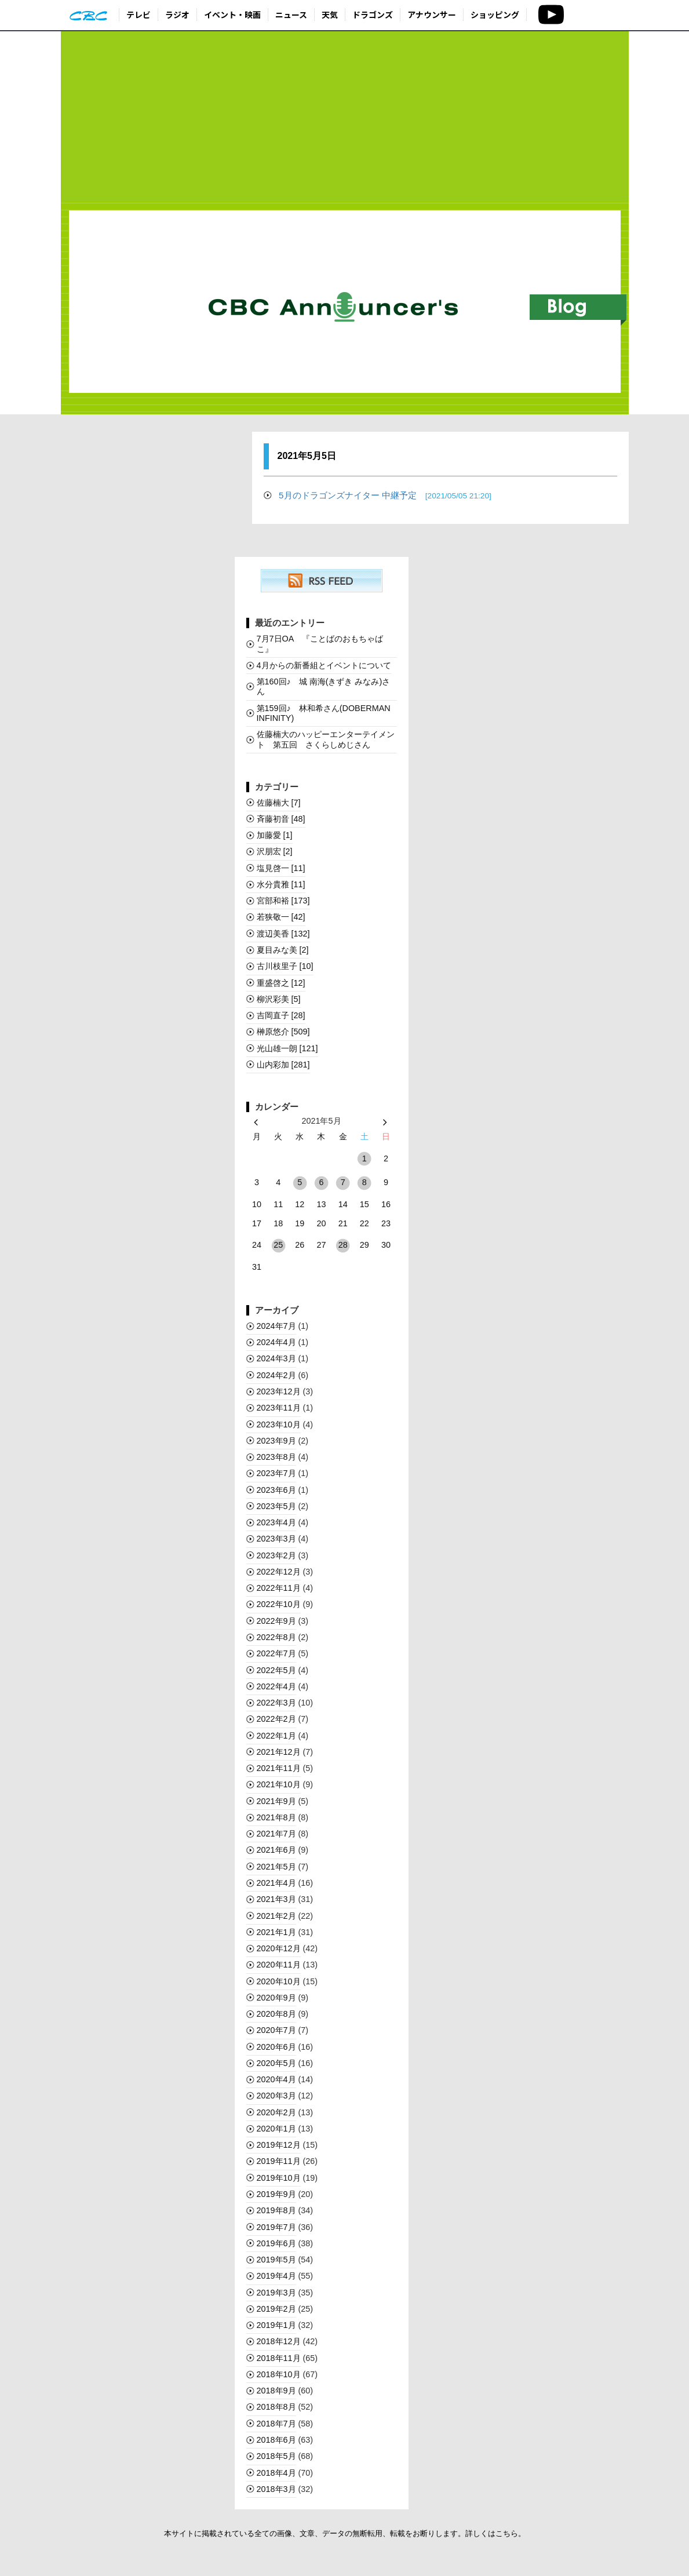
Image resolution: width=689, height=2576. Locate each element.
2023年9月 (276, 1440)
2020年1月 (276, 2128)
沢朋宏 (275, 851)
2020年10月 (279, 1981)
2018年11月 (279, 2358)
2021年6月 (276, 1849)
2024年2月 (276, 1375)
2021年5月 (276, 1866)
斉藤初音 (281, 819)
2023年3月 (276, 1538)
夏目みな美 (283, 949)
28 (343, 1244)
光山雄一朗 (287, 1048)
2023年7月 (276, 1473)
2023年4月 (276, 1522)
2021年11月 (279, 1768)
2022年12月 (279, 1571)
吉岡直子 (281, 1015)
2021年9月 (276, 1801)
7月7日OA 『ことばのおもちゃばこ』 (320, 643)
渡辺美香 (283, 933)
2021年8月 (276, 1817)
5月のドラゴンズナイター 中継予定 (385, 495)
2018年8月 (276, 2406)
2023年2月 (276, 1555)
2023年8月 (276, 1457)
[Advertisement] (345, 117)
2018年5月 (276, 2456)
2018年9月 (276, 2390)
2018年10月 (279, 2374)
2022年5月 (276, 1670)
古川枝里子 (285, 966)
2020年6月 (276, 2047)
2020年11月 (279, 1964)
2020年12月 (279, 1948)
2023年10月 (279, 1424)
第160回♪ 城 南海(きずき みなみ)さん (324, 686)
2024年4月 (276, 1342)
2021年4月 (276, 1883)
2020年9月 (276, 1997)
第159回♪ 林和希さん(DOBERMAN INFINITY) (324, 713)
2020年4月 (276, 2079)
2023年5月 (276, 1506)
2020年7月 (276, 2030)
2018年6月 (276, 2439)
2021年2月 (276, 1916)
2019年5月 (276, 2259)
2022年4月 (276, 1686)
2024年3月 (276, 1358)
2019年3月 (276, 2292)
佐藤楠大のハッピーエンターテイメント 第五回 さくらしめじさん (326, 739)
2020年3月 (276, 2095)
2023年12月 (279, 1391)
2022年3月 (276, 1702)
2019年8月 (276, 2210)
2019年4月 (276, 2275)
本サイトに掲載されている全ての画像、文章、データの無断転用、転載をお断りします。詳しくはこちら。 (345, 2533)
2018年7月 (276, 2423)
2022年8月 (276, 1637)
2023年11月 (279, 1407)
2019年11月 (279, 2161)
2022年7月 (276, 1653)
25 (278, 1244)
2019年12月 (279, 2144)
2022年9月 (276, 1621)
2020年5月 (276, 2063)
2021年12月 (279, 1752)
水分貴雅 (281, 884)
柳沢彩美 (279, 999)
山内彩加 (283, 1064)
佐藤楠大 (279, 802)
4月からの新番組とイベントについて (324, 665)
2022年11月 (279, 1588)
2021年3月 (276, 1899)
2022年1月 (276, 1735)
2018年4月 (276, 2472)
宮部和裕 (283, 900)
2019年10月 (279, 2178)
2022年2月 (276, 1719)
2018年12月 (279, 2341)
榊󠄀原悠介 (283, 1031)
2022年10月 (279, 1604)
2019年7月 (276, 2227)
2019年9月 (276, 2194)
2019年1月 (276, 2325)
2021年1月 (276, 1932)
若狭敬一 (281, 916)
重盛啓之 (281, 983)
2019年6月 (276, 2243)
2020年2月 (276, 2112)
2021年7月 (276, 1833)
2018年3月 (276, 2489)
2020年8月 (276, 2013)
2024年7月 (276, 1326)
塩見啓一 (281, 868)
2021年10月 (279, 1784)
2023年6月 (276, 1490)
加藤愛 (275, 835)
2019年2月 (276, 2308)
